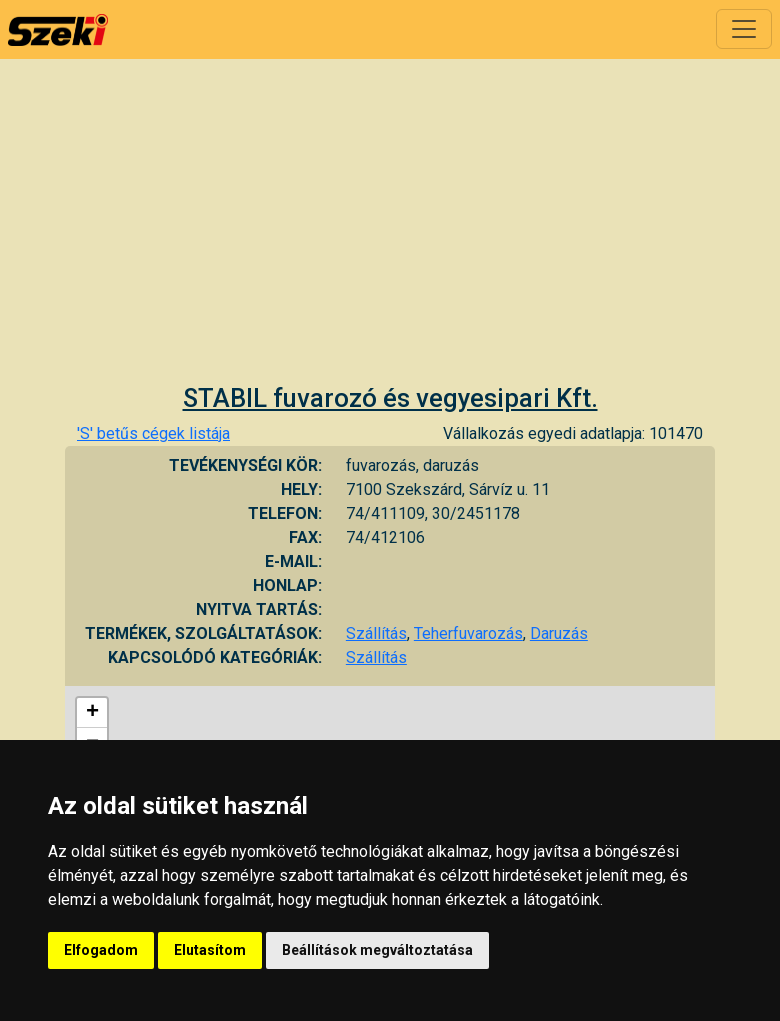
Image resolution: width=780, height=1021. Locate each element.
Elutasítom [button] (210, 950)
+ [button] (92, 713)
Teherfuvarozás (468, 633)
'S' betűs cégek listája (153, 433)
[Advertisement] (390, 233)
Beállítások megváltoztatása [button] (377, 950)
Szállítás (376, 633)
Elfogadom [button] (101, 950)
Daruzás (559, 633)
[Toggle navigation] (744, 29)
